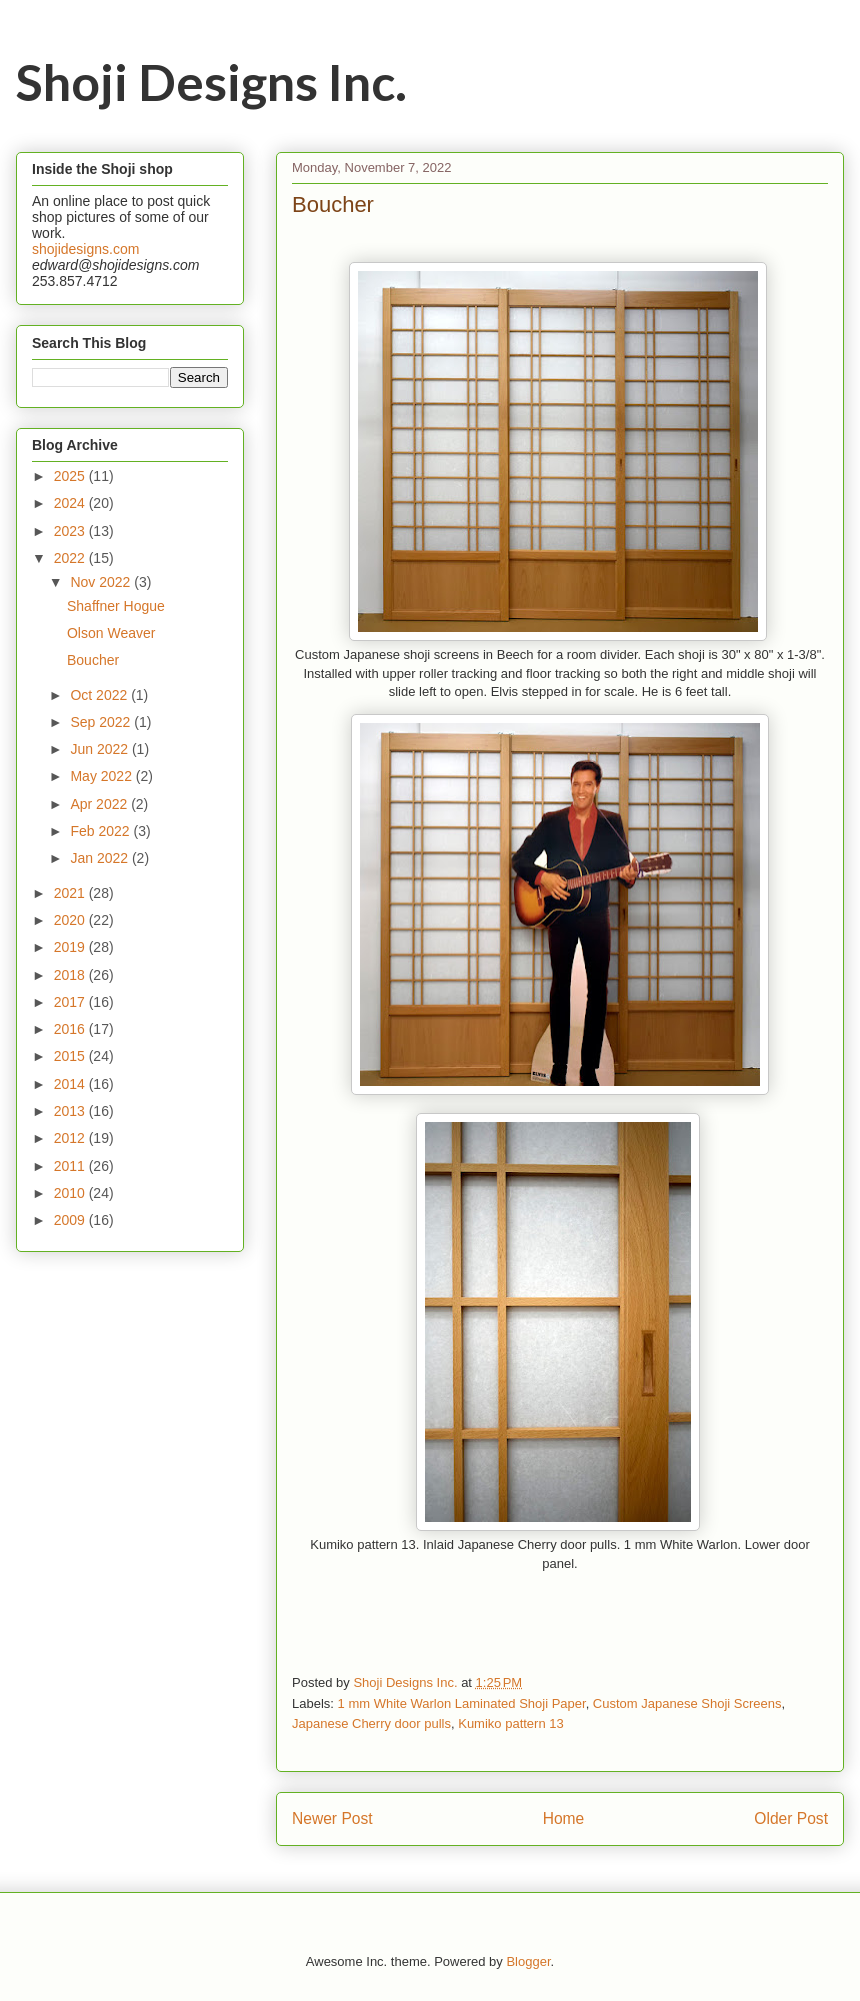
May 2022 (102, 776)
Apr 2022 (100, 804)
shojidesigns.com (85, 249)
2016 (71, 1029)
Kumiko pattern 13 (511, 1723)
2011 (71, 1166)
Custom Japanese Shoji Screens (687, 1703)
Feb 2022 (101, 831)
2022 (71, 558)
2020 (71, 920)
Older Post (791, 1818)
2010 (71, 1193)
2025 (71, 476)
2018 (71, 975)
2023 (71, 531)
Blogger (528, 1961)
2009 (71, 1220)
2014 (71, 1084)
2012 (71, 1138)
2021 (71, 893)
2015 (71, 1056)
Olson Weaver (111, 633)
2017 (71, 1002)
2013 (71, 1111)
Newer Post (332, 1818)
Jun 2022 (101, 749)
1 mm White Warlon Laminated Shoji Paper (462, 1703)
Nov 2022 (102, 582)
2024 (71, 503)
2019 (71, 947)
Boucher (93, 660)
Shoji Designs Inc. (211, 82)
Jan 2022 (101, 858)
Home (564, 1818)
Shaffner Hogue (116, 606)
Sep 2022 (102, 722)
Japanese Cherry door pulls (371, 1723)
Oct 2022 (100, 695)
